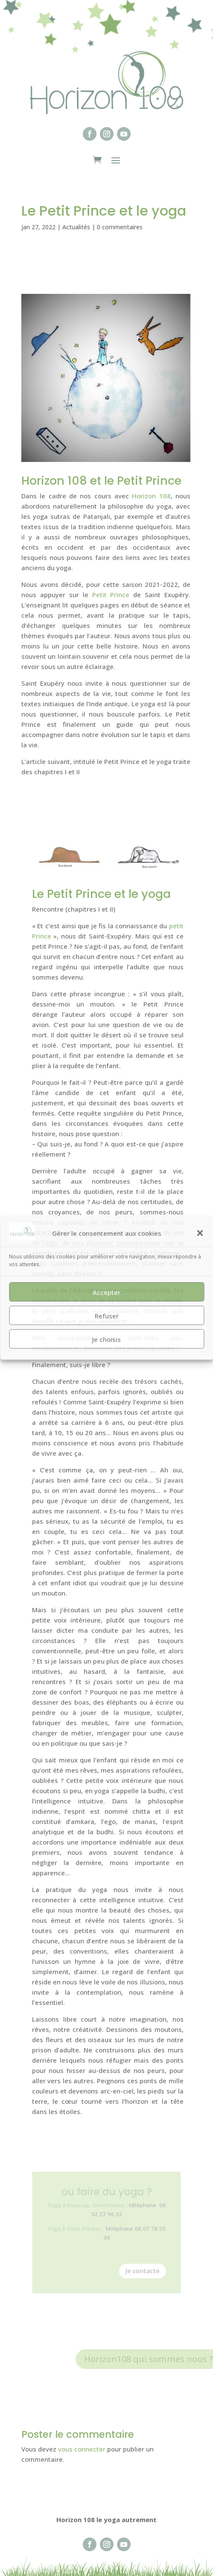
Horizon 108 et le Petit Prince (101, 481)
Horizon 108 (151, 496)
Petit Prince (111, 594)
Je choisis (106, 1339)
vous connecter (81, 2449)
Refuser (107, 1315)
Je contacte (138, 2266)
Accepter (106, 1292)
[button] (199, 1233)
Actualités (76, 227)
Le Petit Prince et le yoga (101, 894)
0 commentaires (120, 227)
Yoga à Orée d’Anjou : (80, 2229)
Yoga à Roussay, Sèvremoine (88, 2208)
